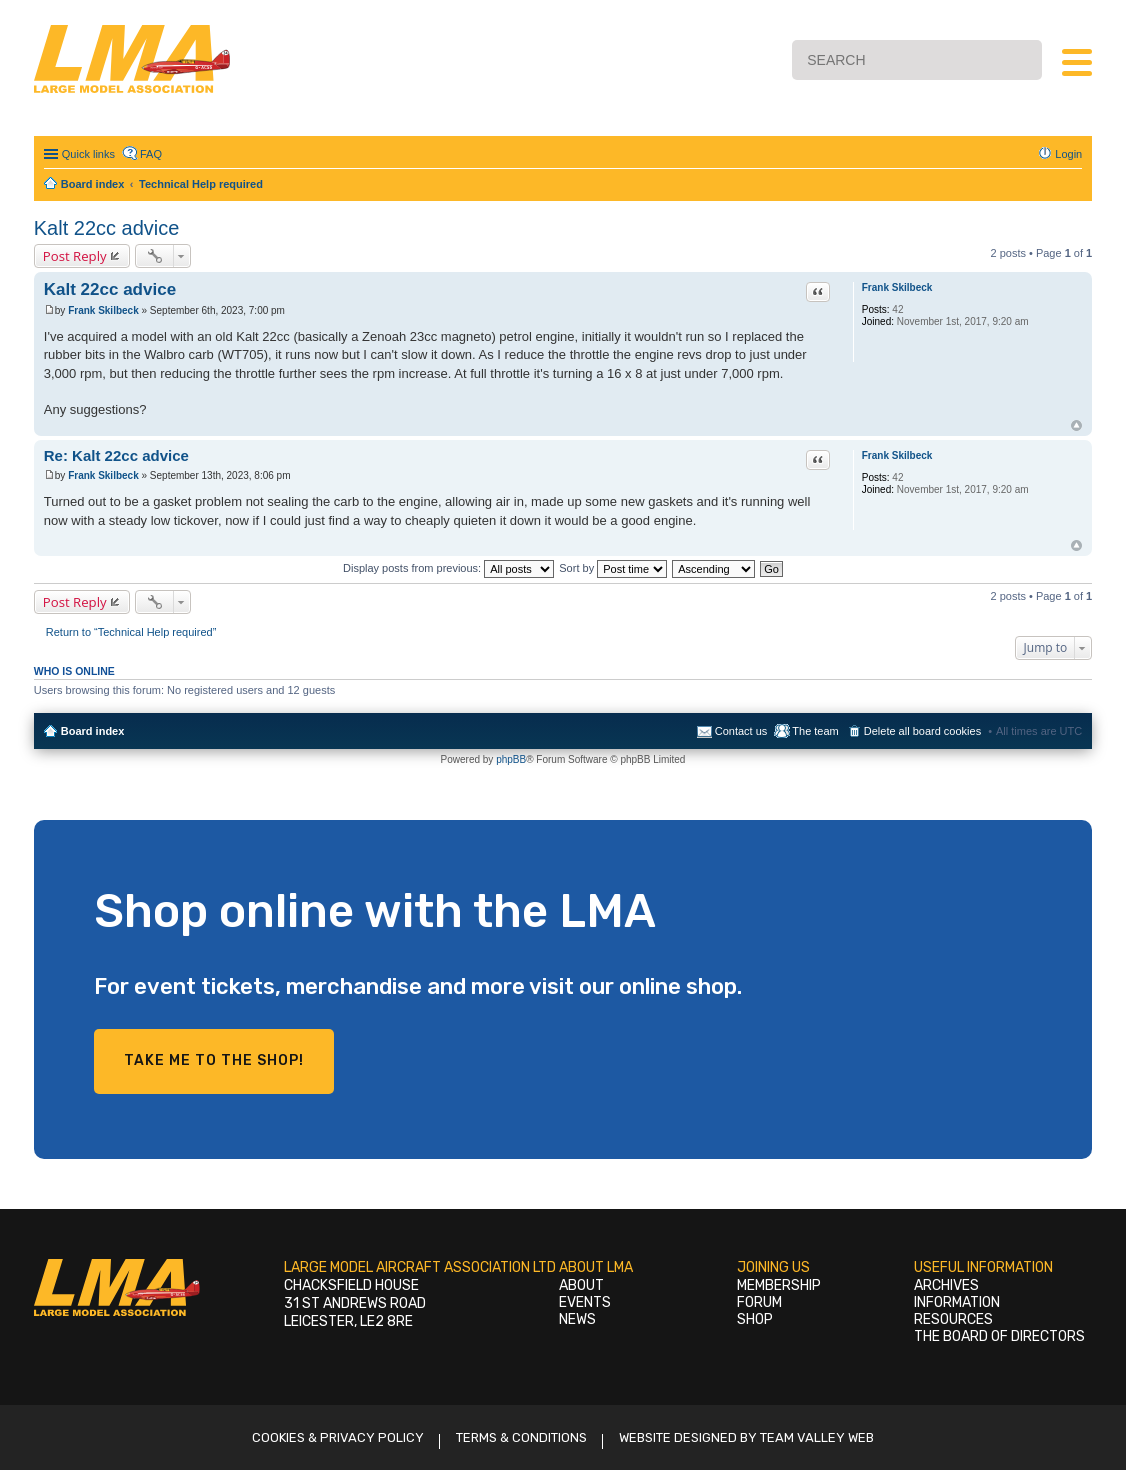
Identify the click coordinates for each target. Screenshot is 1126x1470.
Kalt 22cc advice (107, 228)
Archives (946, 1285)
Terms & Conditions (521, 1437)
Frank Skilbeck (897, 287)
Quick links (88, 154)
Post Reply (75, 256)
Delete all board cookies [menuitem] (922, 731)
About (581, 1285)
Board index (93, 731)
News (577, 1319)
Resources (953, 1319)
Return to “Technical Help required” (131, 632)
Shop (755, 1319)
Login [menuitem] (1068, 154)
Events (585, 1302)
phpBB (511, 759)
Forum (759, 1302)
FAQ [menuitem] (151, 154)
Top (1076, 425)
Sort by (613, 568)
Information (957, 1302)
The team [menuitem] (815, 731)
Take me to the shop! (214, 1060)
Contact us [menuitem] (741, 731)
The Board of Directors (999, 1336)
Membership (779, 1285)
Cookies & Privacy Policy (338, 1437)
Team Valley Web (817, 1437)
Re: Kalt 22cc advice (116, 455)
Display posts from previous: (448, 568)
